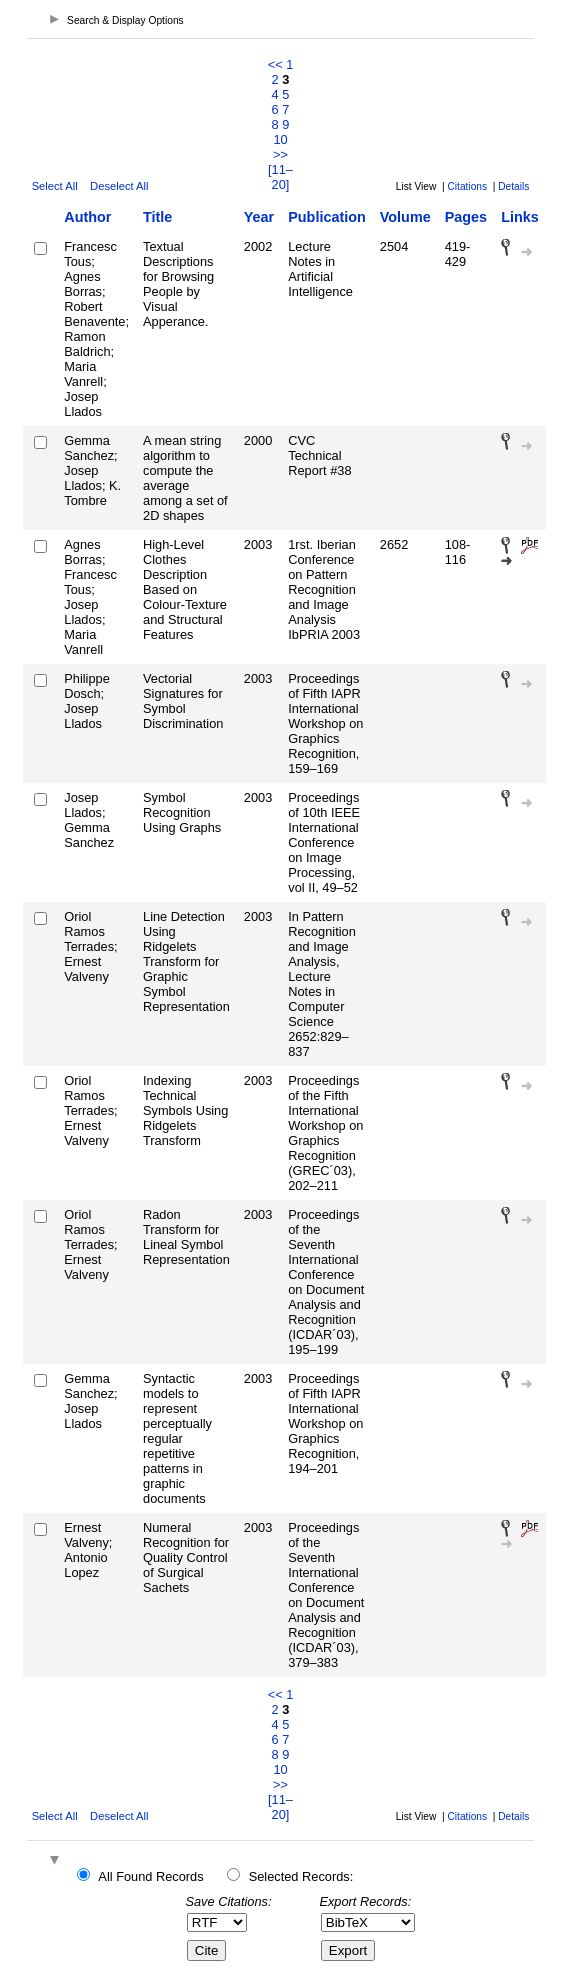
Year (259, 217)
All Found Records (150, 1876)
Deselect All (119, 186)
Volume (405, 217)
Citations (467, 186)
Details (513, 186)
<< (275, 64)
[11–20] (280, 177)
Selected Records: (301, 1876)
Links (520, 217)
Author (87, 217)
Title (157, 217)
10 (280, 139)
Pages (466, 217)
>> (280, 154)
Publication (327, 217)
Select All (55, 186)
